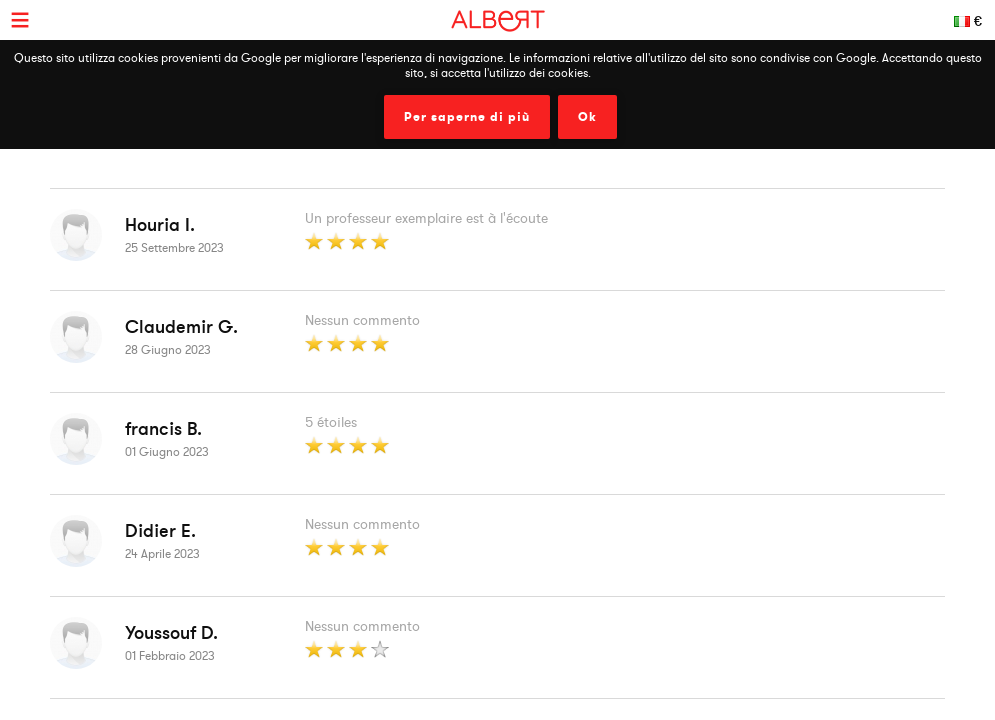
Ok (587, 117)
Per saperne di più (467, 117)
